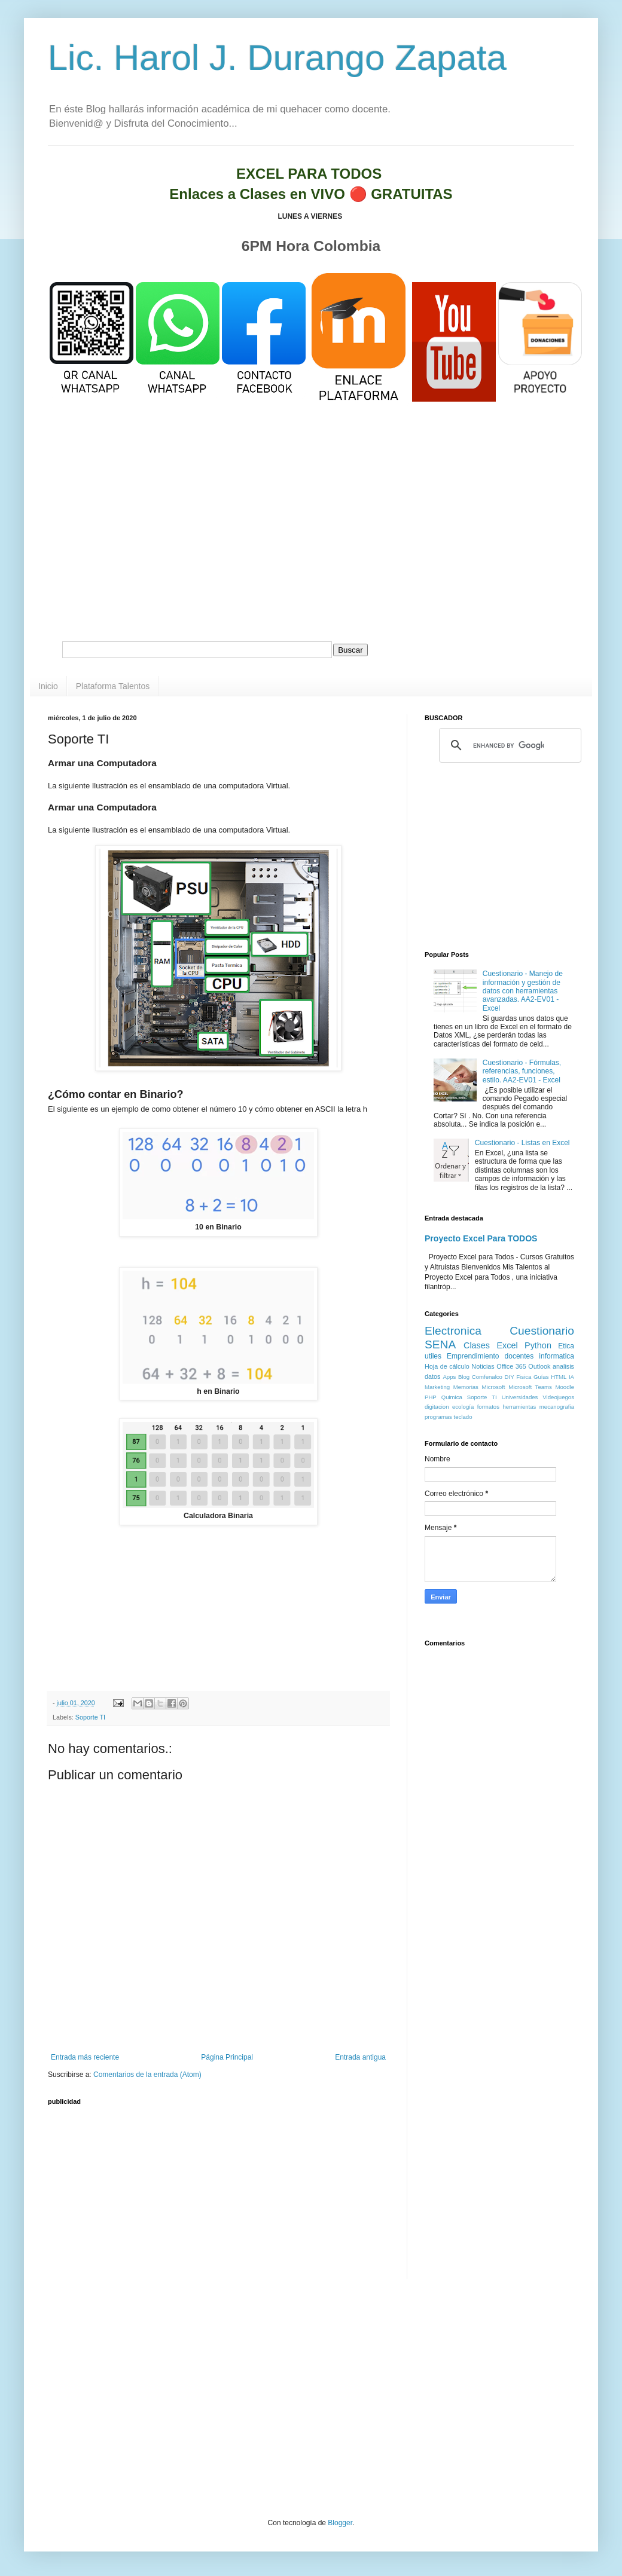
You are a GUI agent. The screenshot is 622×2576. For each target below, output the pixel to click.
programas (438, 1417)
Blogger (340, 2523)
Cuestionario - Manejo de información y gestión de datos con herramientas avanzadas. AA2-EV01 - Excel (523, 990)
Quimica (451, 1397)
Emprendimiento (473, 1356)
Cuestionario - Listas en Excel (522, 1143)
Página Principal (227, 2057)
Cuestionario (542, 1330)
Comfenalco (487, 1376)
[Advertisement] (311, 537)
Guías (541, 1376)
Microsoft (493, 1387)
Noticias (482, 1366)
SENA (440, 1344)
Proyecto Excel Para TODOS (481, 1238)
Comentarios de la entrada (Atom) (147, 2074)
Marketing (437, 1387)
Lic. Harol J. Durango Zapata (277, 58)
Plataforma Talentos (113, 686)
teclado (463, 1417)
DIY (509, 1376)
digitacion (437, 1406)
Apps (449, 1376)
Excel (506, 1345)
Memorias (465, 1387)
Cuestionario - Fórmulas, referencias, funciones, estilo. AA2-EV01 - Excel (522, 1071)
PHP (431, 1397)
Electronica (453, 1330)
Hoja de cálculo (447, 1366)
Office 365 (511, 1366)
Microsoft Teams (530, 1387)
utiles (433, 1356)
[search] (508, 745)
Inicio (48, 686)
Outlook (539, 1366)
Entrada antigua (360, 2057)
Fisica (523, 1376)
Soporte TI (90, 1717)
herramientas (519, 1406)
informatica (556, 1356)
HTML (558, 1376)
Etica (566, 1346)
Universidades (520, 1397)
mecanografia (556, 1406)
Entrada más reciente (85, 2057)
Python (538, 1345)
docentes (519, 1356)
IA (571, 1376)
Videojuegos (558, 1397)
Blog (463, 1376)
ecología (463, 1406)
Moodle (565, 1387)
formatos (488, 1406)
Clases (477, 1345)
